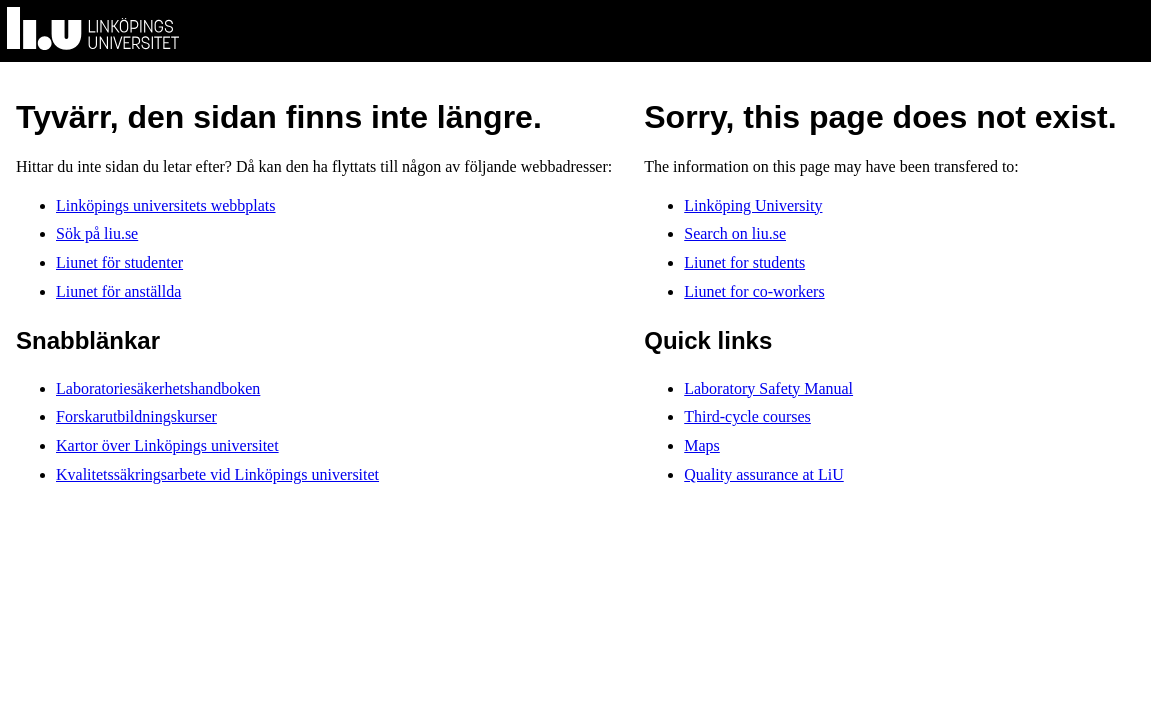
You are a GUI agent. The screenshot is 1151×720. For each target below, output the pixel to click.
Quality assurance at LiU (764, 474)
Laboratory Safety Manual (768, 388)
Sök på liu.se (97, 233)
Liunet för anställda (118, 291)
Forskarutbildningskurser (136, 416)
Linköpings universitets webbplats (166, 205)
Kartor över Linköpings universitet (167, 445)
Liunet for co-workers (754, 291)
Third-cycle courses (747, 416)
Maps (702, 445)
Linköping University (753, 205)
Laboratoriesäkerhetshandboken (158, 388)
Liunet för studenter (119, 262)
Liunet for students (744, 262)
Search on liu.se (735, 233)
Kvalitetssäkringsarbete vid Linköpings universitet (217, 474)
